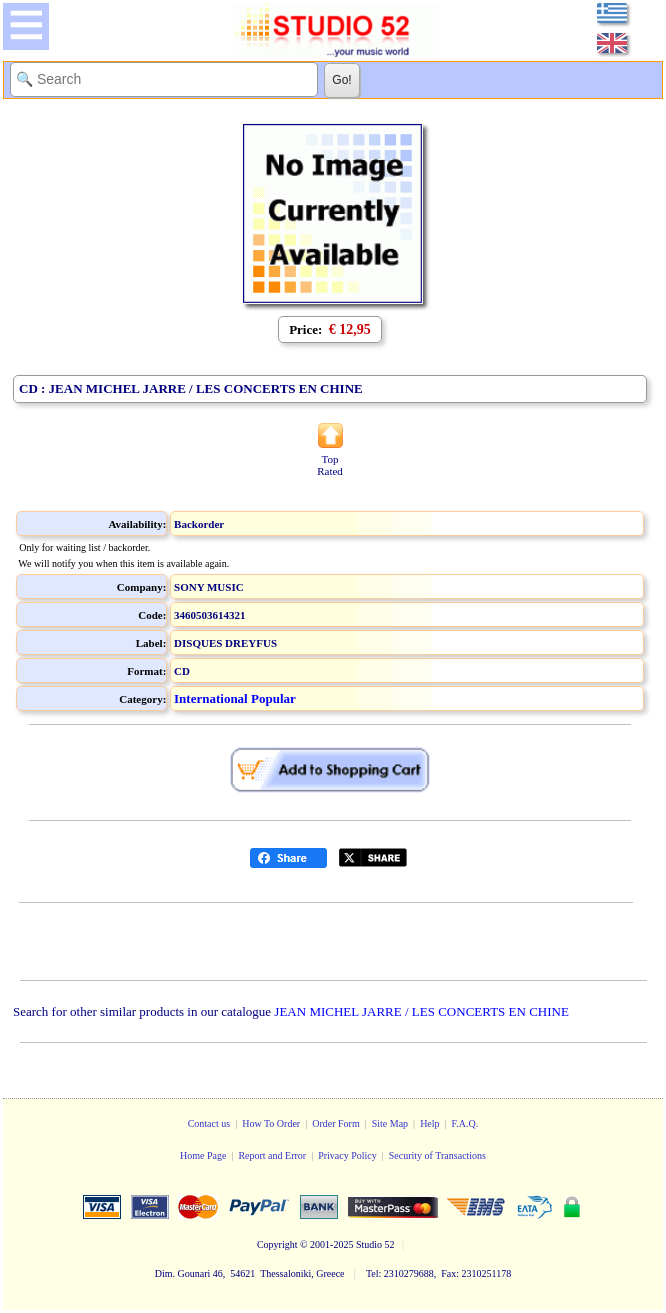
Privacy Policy (347, 1155)
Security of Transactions (437, 1155)
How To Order (271, 1123)
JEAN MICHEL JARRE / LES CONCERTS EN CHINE (421, 1011)
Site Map (390, 1123)
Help (429, 1123)
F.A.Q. (465, 1123)
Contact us (209, 1123)
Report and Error (272, 1155)
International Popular (235, 698)
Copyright (277, 1244)
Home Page (203, 1155)
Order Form (336, 1123)
